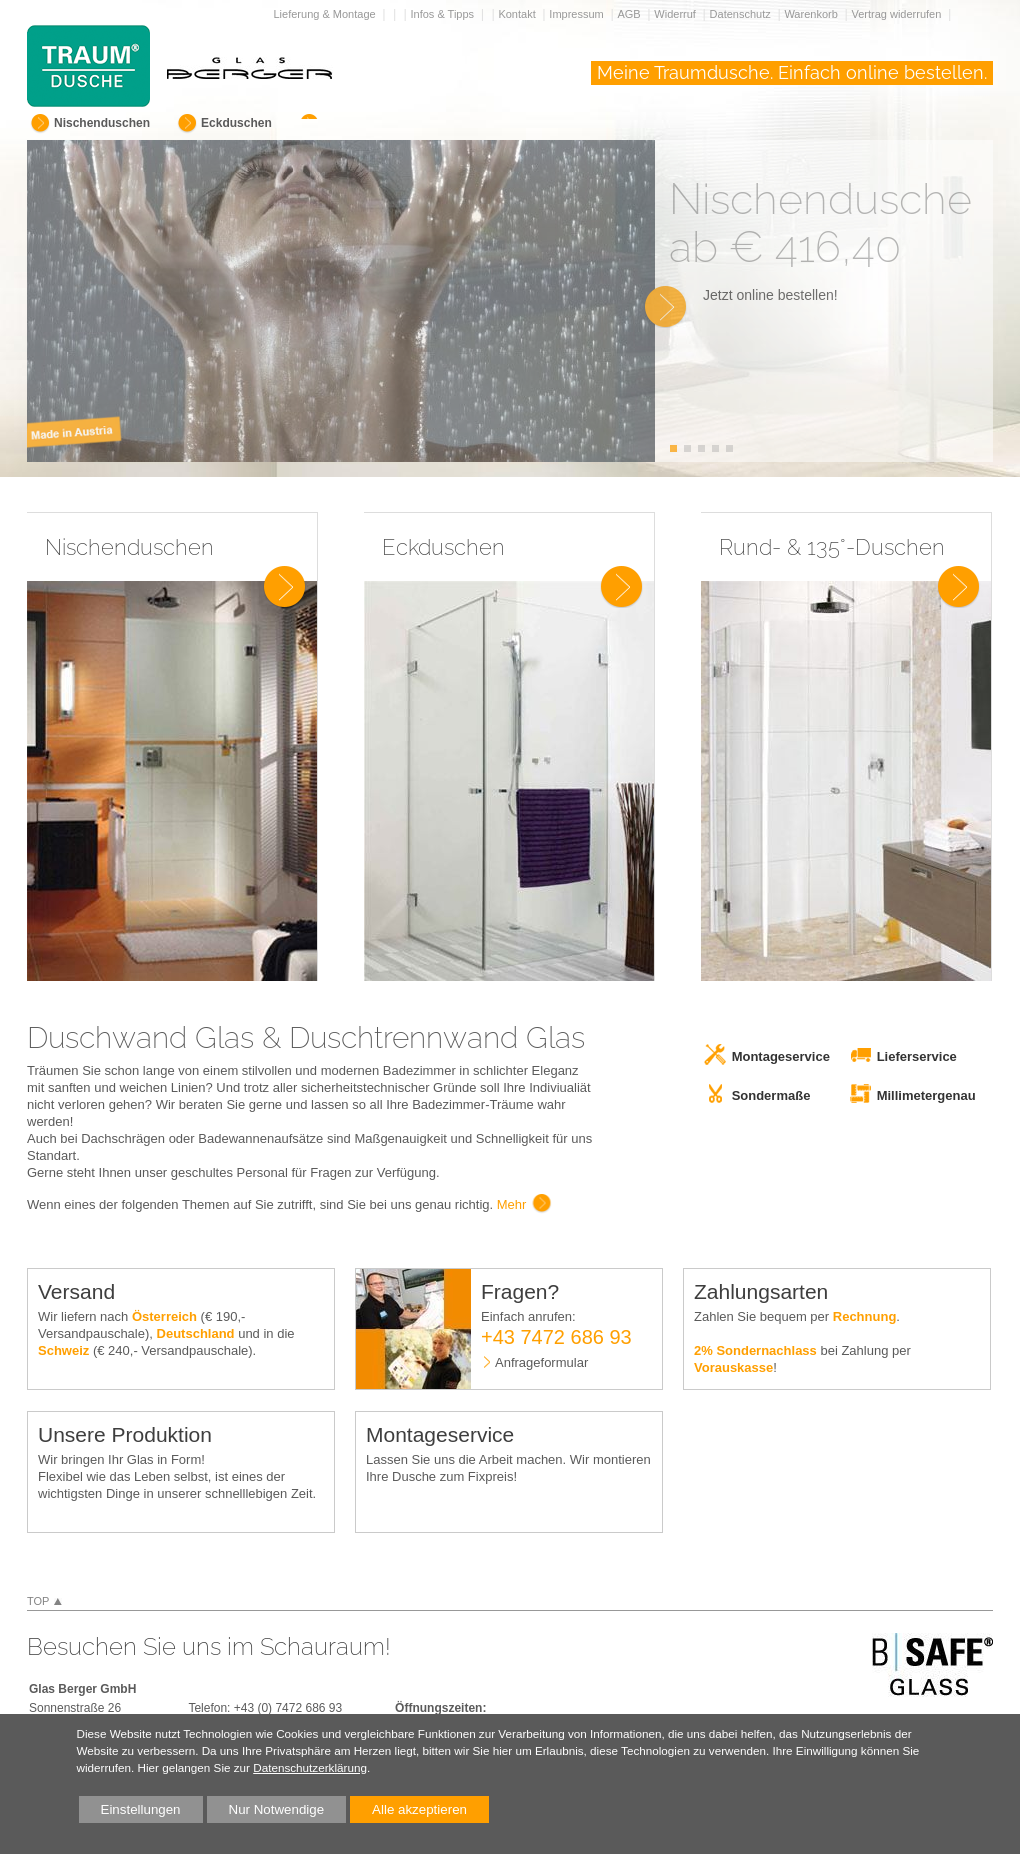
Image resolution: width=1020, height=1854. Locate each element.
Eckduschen (236, 123)
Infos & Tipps (444, 14)
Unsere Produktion (125, 1434)
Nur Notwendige (266, 1812)
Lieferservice (917, 1056)
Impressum (577, 14)
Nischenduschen (102, 123)
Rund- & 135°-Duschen (832, 547)
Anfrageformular (541, 1362)
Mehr (512, 1204)
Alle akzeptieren (408, 1809)
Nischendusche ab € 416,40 (820, 223)
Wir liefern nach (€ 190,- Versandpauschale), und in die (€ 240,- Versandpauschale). (166, 1333)
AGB (630, 14)
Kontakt (518, 14)
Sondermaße (771, 1095)
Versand (76, 1291)
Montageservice (781, 1056)
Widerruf (676, 14)
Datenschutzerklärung (310, 1767)
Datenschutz (742, 14)
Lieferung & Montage (326, 14)
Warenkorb (812, 14)
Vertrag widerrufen (897, 14)
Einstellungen (130, 1812)
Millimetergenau (926, 1095)
